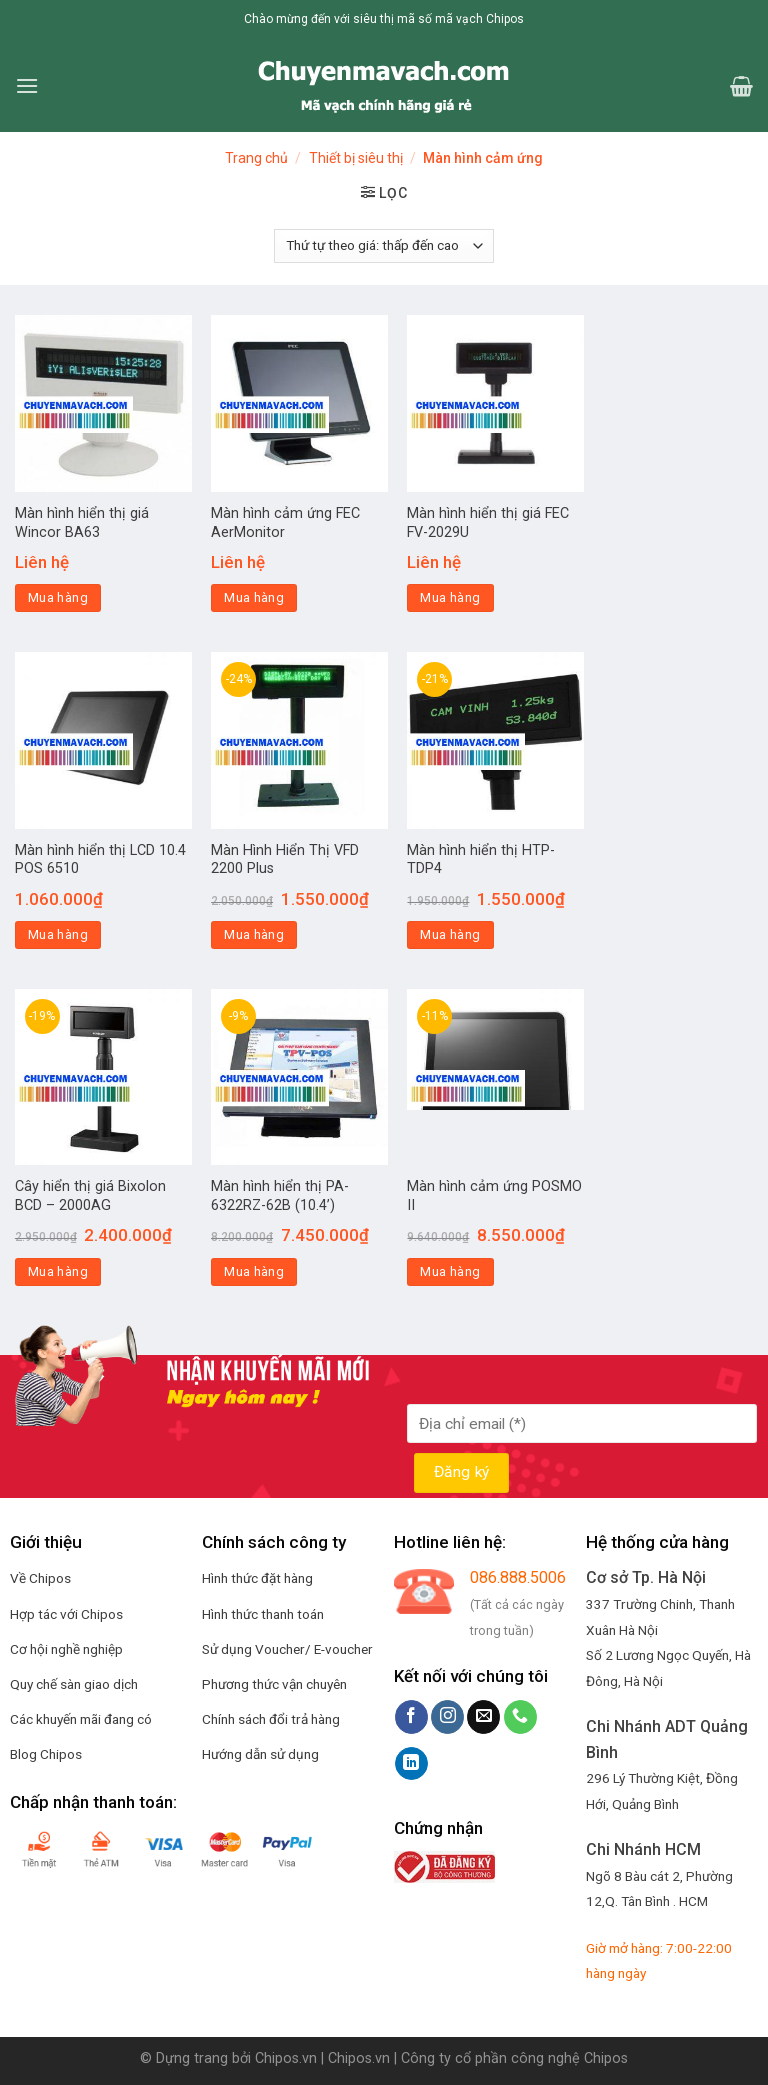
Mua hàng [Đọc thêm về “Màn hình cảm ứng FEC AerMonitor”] (254, 597)
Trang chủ (256, 158)
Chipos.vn (286, 2058)
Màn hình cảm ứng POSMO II (494, 1196)
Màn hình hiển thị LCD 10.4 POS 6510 (100, 860)
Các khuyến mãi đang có (81, 1719)
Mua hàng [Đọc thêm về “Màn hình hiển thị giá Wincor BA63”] (58, 597)
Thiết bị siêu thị (356, 158)
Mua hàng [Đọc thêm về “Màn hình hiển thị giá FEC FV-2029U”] (450, 597)
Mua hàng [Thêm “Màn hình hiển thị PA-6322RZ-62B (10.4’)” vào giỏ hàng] (254, 1271)
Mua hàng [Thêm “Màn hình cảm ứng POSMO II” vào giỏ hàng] (450, 1271)
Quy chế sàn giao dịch (74, 1684)
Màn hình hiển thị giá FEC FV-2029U (488, 523)
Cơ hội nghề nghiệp (66, 1649)
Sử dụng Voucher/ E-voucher (287, 1649)
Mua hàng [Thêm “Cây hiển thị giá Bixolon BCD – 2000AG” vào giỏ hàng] (58, 1271)
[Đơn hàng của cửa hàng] (383, 246)
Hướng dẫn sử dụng (260, 1754)
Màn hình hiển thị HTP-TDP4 (481, 860)
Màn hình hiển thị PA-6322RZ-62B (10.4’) (280, 1196)
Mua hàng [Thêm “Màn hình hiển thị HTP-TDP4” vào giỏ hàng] (450, 934)
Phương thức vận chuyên (274, 1684)
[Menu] (27, 85)
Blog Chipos (46, 1754)
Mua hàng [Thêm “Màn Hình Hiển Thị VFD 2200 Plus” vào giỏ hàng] (254, 934)
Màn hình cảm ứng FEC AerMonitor (285, 523)
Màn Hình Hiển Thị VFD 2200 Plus (285, 860)
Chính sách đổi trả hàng (271, 1719)
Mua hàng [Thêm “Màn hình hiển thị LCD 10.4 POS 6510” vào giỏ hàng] (58, 934)
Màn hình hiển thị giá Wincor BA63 (82, 523)
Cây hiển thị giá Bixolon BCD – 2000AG (90, 1196)
